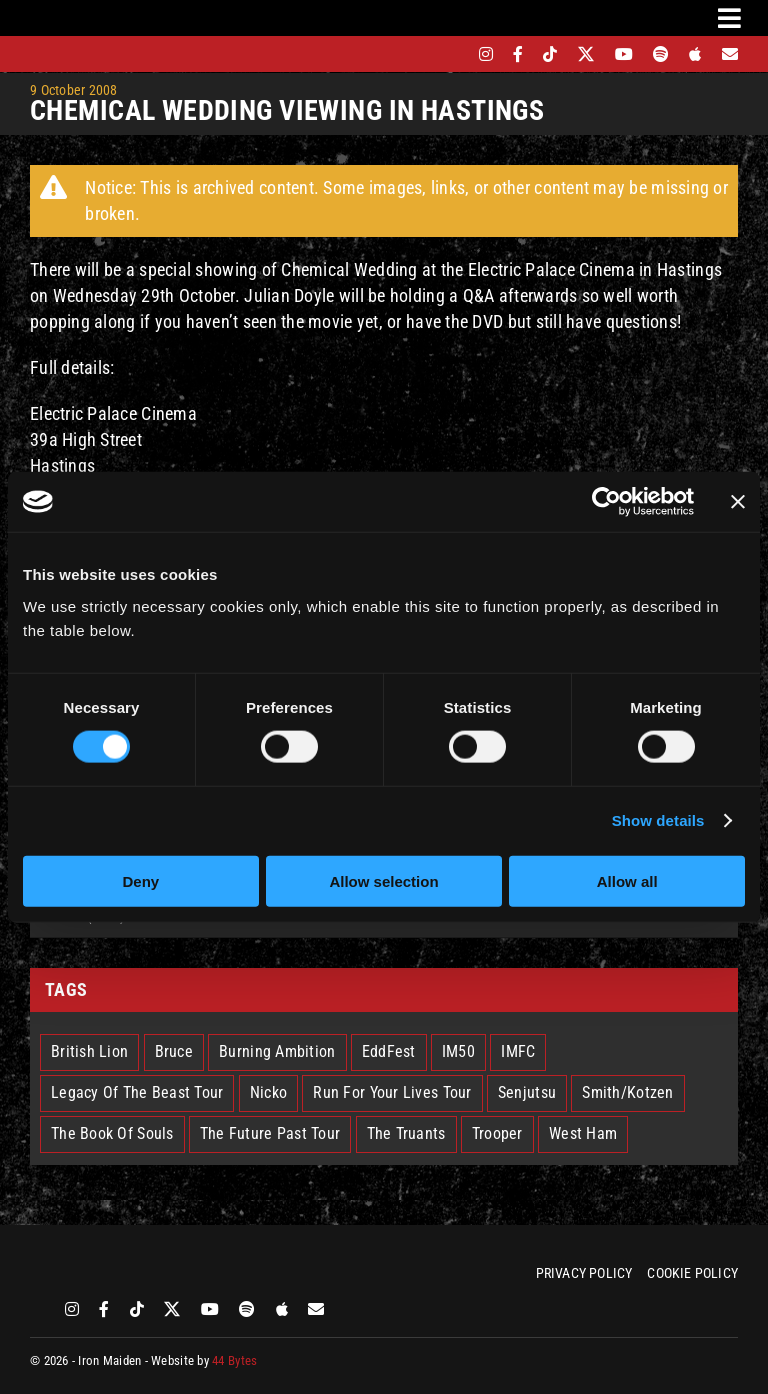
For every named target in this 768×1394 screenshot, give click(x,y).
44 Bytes (234, 1360)
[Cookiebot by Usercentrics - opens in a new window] (606, 502)
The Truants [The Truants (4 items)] (406, 1133)
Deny (140, 880)
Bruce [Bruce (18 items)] (174, 1051)
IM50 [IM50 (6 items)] (458, 1051)
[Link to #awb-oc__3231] (729, 18)
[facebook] (518, 54)
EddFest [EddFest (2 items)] (389, 1051)
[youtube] (624, 54)
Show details (658, 820)
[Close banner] (738, 502)
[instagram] (486, 54)
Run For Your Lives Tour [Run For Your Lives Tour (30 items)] (392, 1092)
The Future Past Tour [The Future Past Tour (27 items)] (270, 1133)
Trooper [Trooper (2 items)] (497, 1133)
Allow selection (383, 880)
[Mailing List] (730, 54)
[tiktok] (550, 54)
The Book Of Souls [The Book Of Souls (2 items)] (112, 1133)
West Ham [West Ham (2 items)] (583, 1133)
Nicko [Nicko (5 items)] (268, 1092)
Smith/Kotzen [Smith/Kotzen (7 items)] (627, 1092)
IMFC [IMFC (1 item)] (518, 1051)
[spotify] (661, 54)
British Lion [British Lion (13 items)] (89, 1051)
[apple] (695, 54)
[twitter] (586, 54)
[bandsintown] (451, 54)
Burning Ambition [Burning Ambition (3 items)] (277, 1051)
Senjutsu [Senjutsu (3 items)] (527, 1092)
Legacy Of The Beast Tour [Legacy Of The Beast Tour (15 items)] (137, 1092)
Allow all (627, 880)
